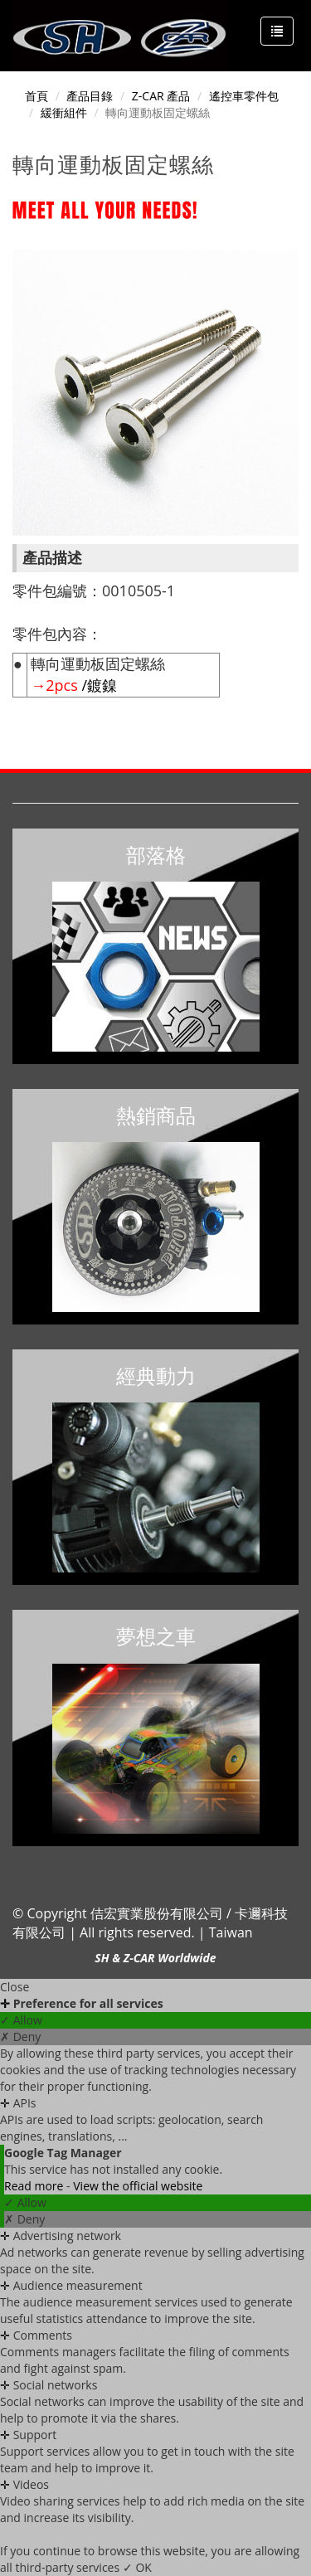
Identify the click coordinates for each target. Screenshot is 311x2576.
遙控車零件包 (244, 96)
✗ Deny (20, 2036)
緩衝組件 (64, 112)
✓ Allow (21, 2020)
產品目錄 (89, 96)
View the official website (137, 2186)
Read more (35, 2186)
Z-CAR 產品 (161, 96)
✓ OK (137, 2567)
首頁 (36, 96)
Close (14, 1987)
